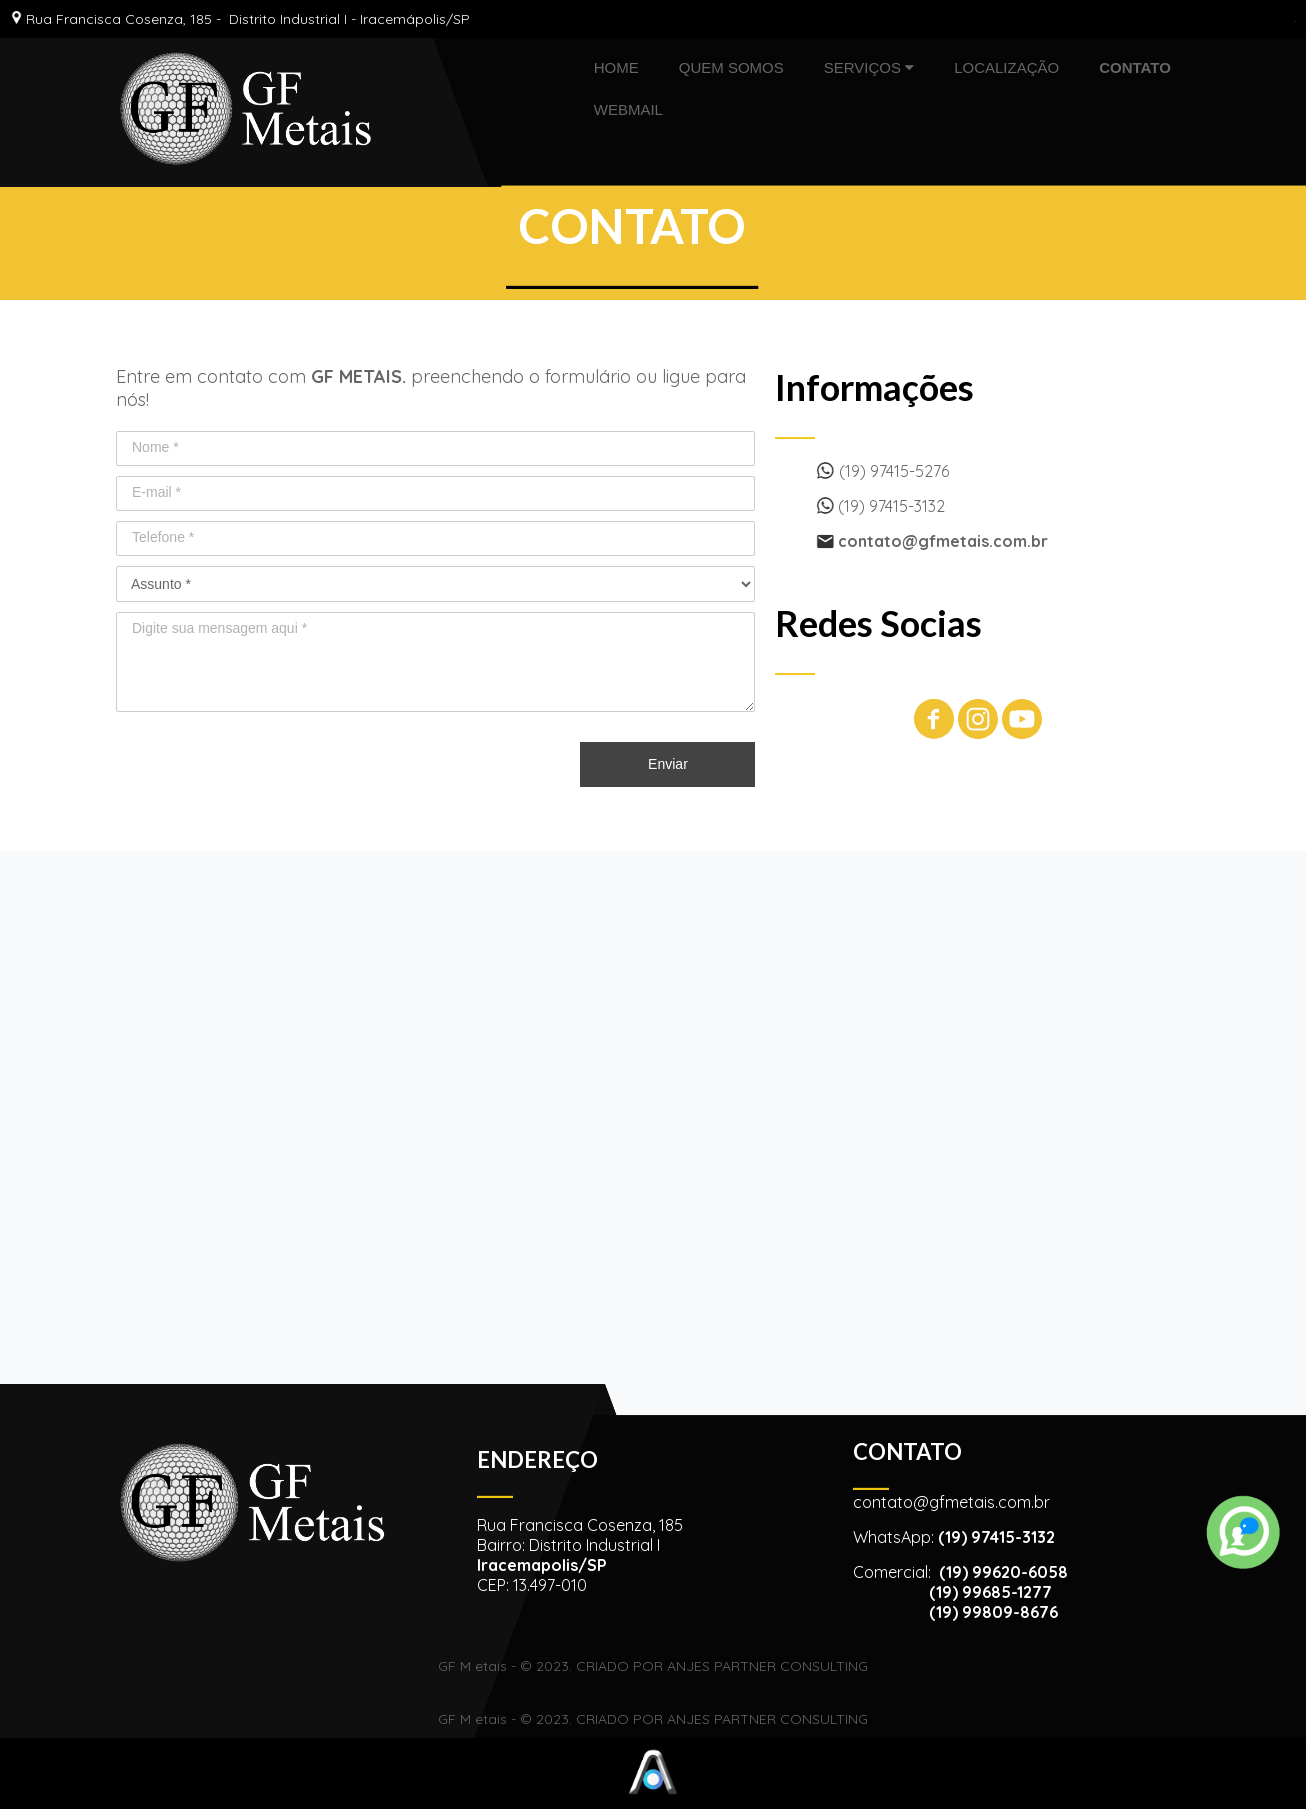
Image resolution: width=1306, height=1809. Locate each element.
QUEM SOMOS (731, 67)
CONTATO (1135, 67)
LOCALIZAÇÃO (1006, 67)
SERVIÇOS (869, 67)
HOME (616, 67)
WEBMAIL (628, 109)
